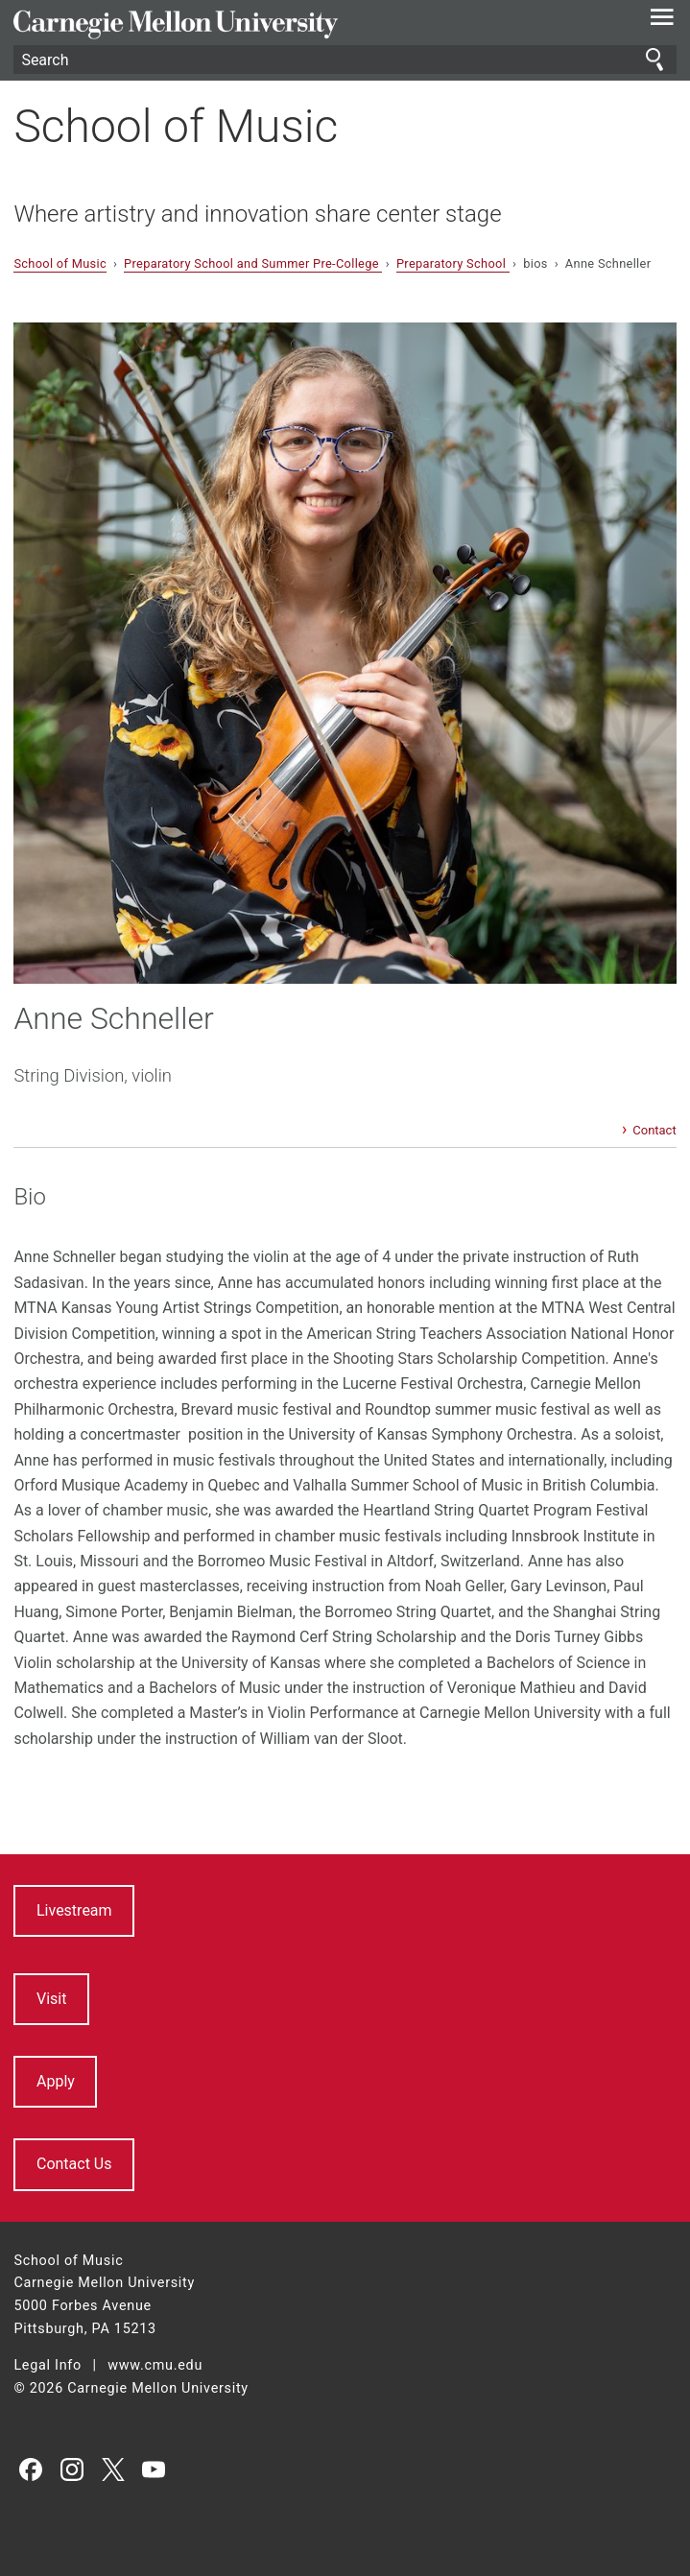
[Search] (344, 59)
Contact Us (74, 2164)
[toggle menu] (663, 21)
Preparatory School (453, 263)
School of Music (175, 126)
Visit (51, 1999)
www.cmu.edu (154, 2365)
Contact (654, 1130)
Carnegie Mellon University (295, 24)
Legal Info (47, 2365)
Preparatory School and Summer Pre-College (253, 263)
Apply (55, 2081)
